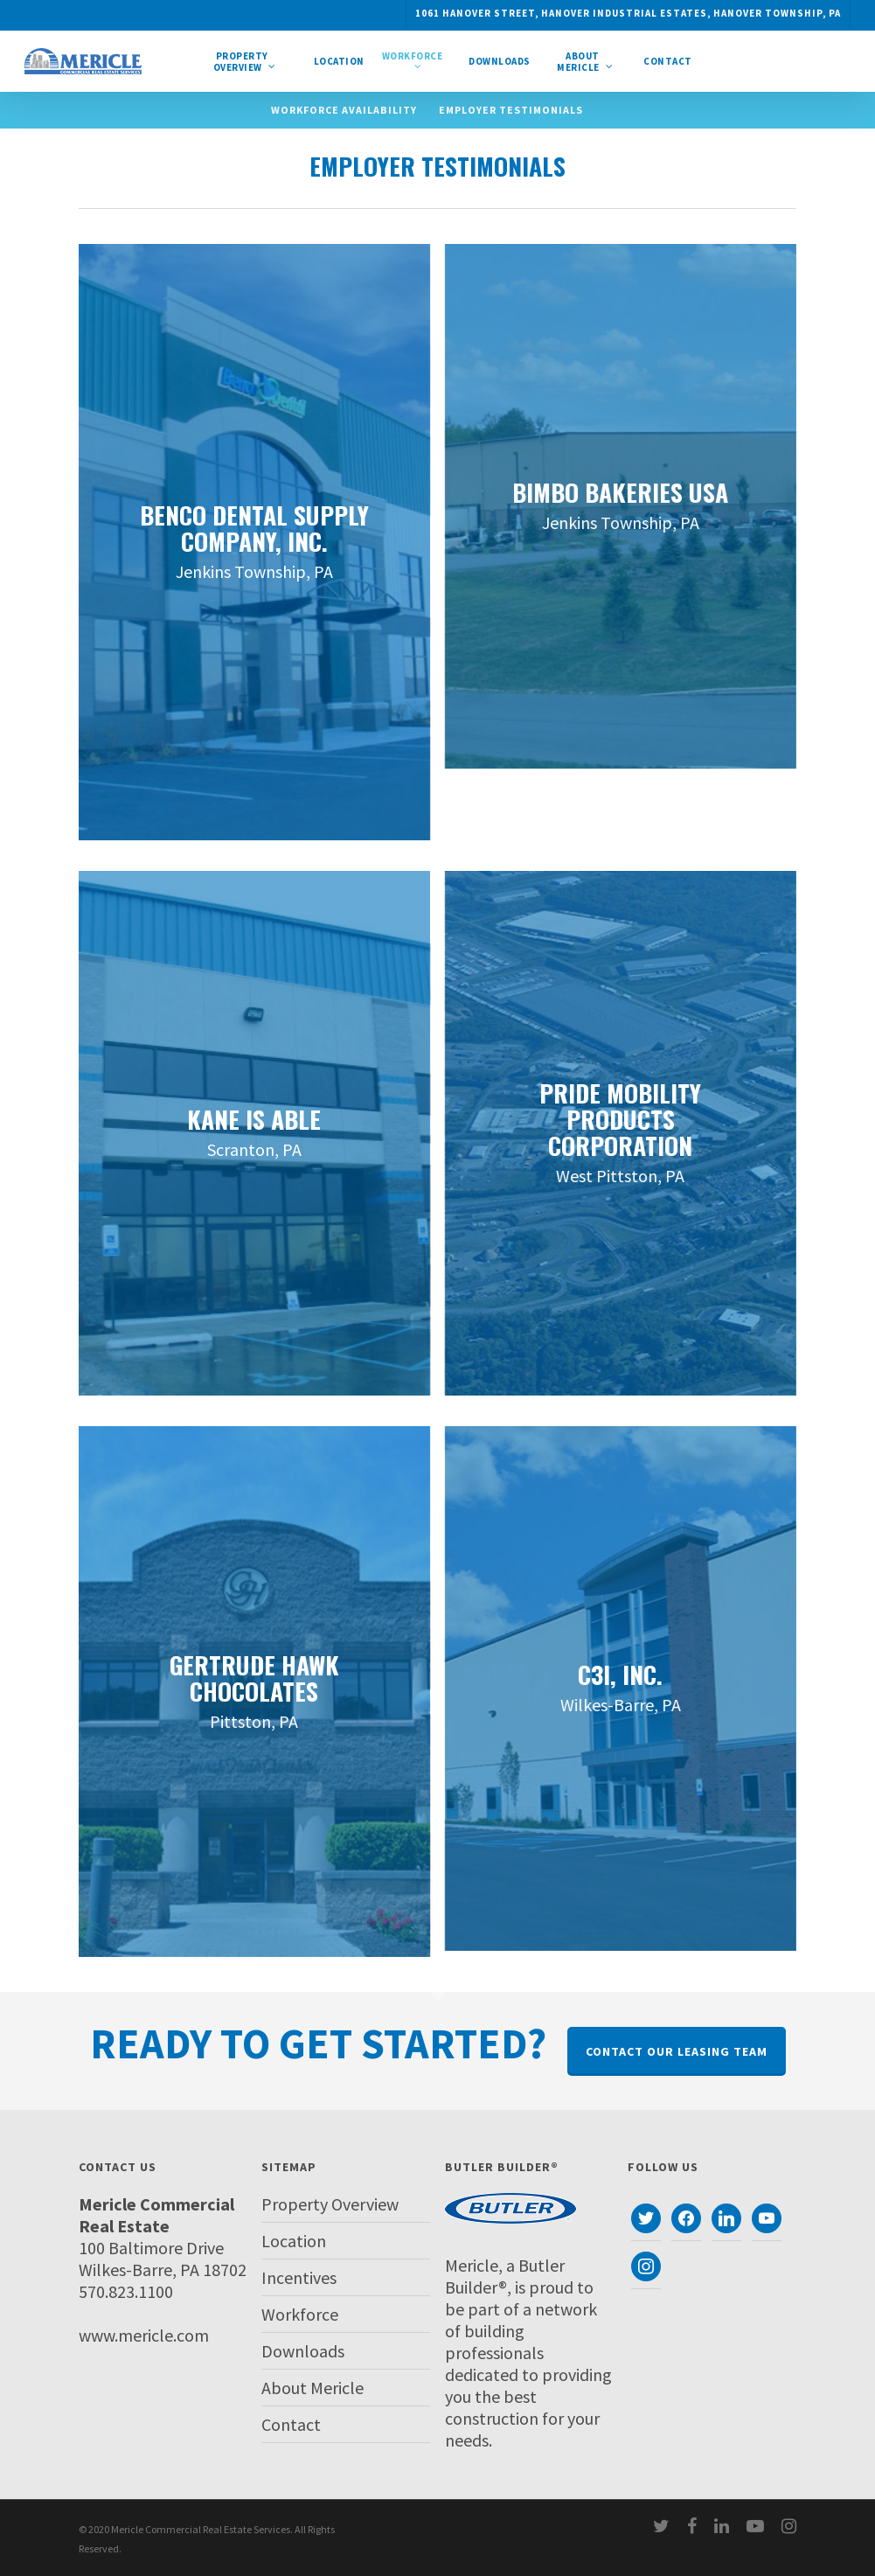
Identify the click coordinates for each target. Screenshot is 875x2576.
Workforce (299, 2314)
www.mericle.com (144, 2335)
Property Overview (330, 2204)
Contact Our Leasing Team (676, 2051)
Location (293, 2241)
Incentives (299, 2277)
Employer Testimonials (511, 109)
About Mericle (312, 2387)
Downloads (302, 2351)
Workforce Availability (344, 109)
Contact (291, 2424)
